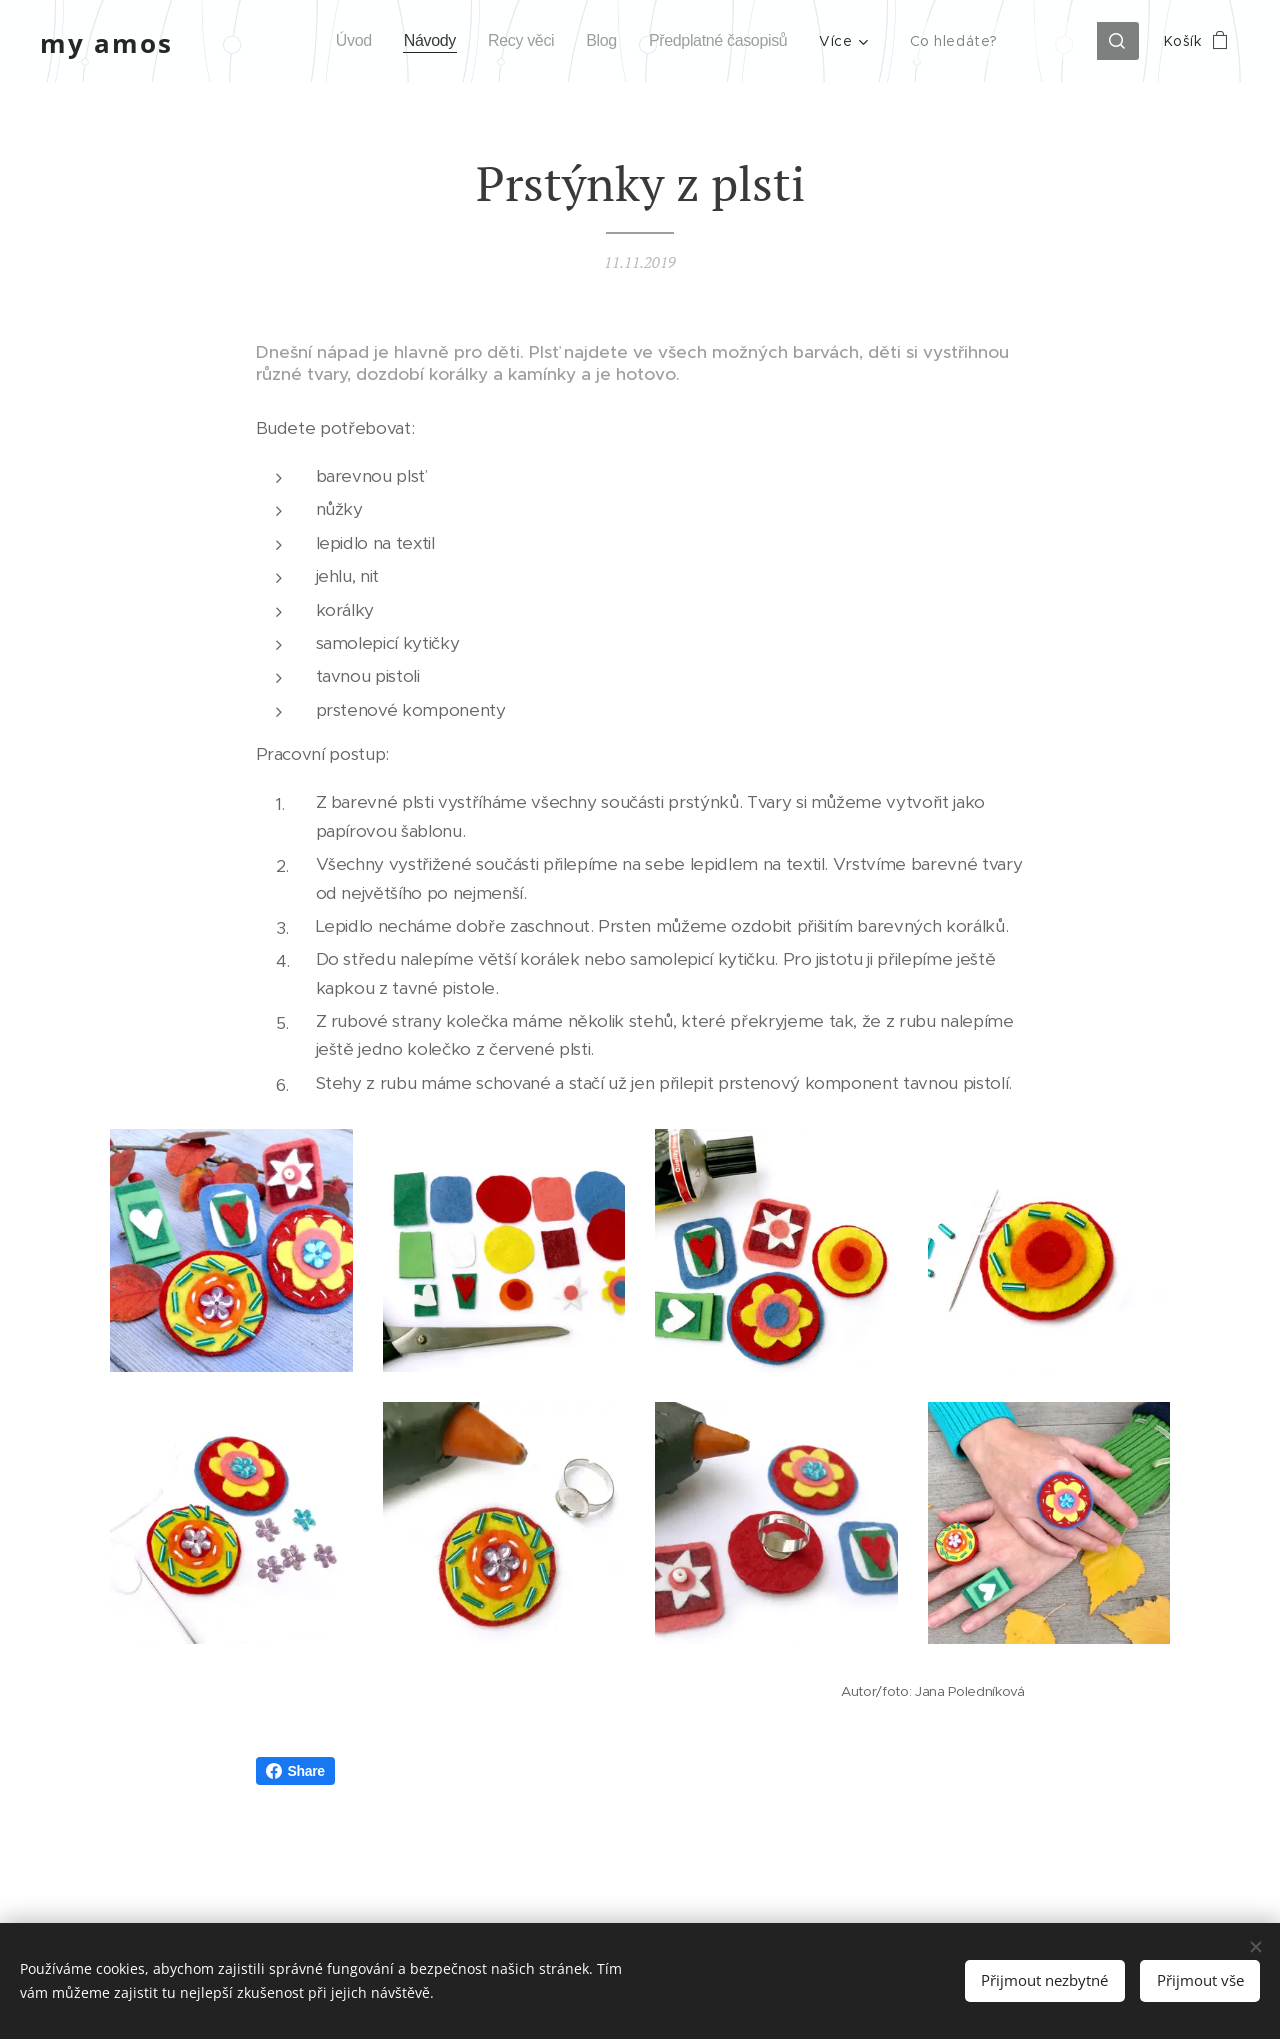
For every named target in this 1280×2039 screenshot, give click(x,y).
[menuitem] (339, 41)
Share (295, 1771)
